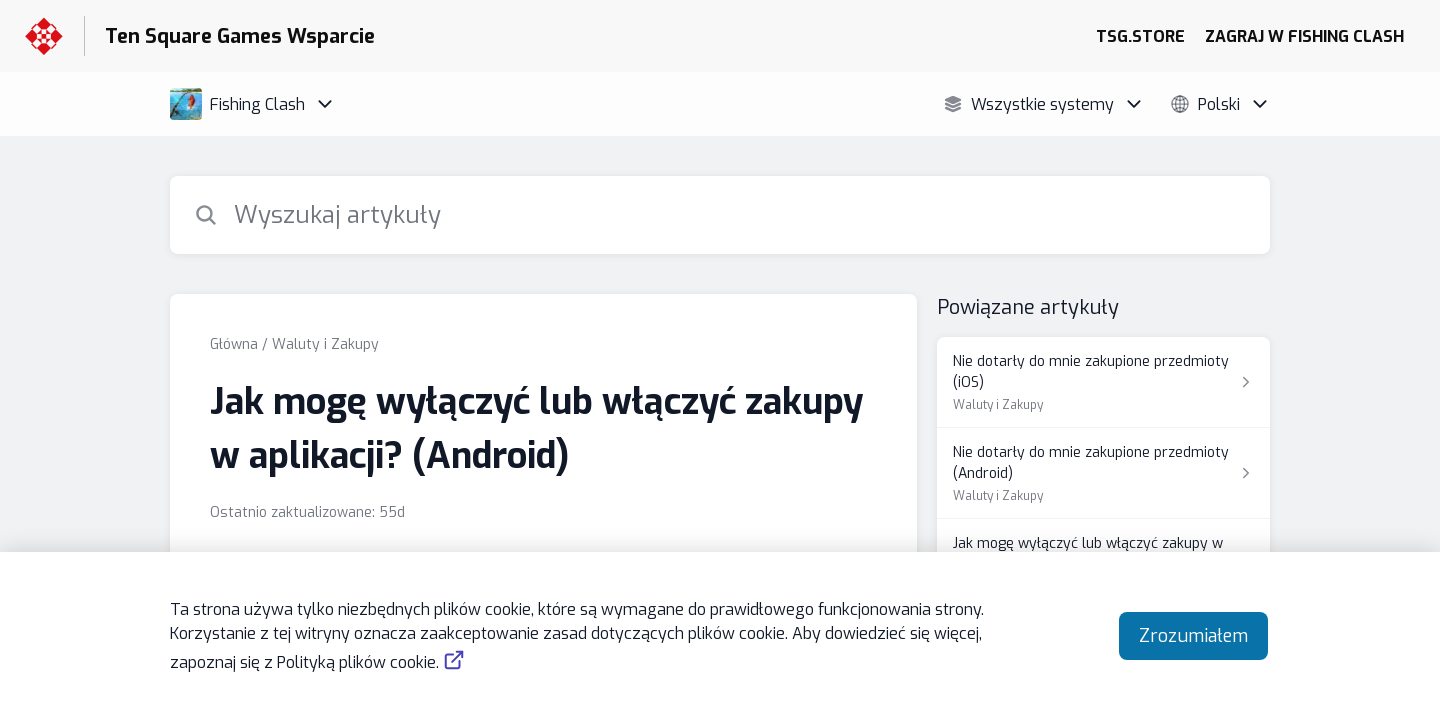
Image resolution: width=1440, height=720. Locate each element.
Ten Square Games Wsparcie (240, 36)
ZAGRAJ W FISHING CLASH (1304, 36)
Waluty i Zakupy (325, 344)
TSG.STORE (1140, 36)
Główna (234, 344)
